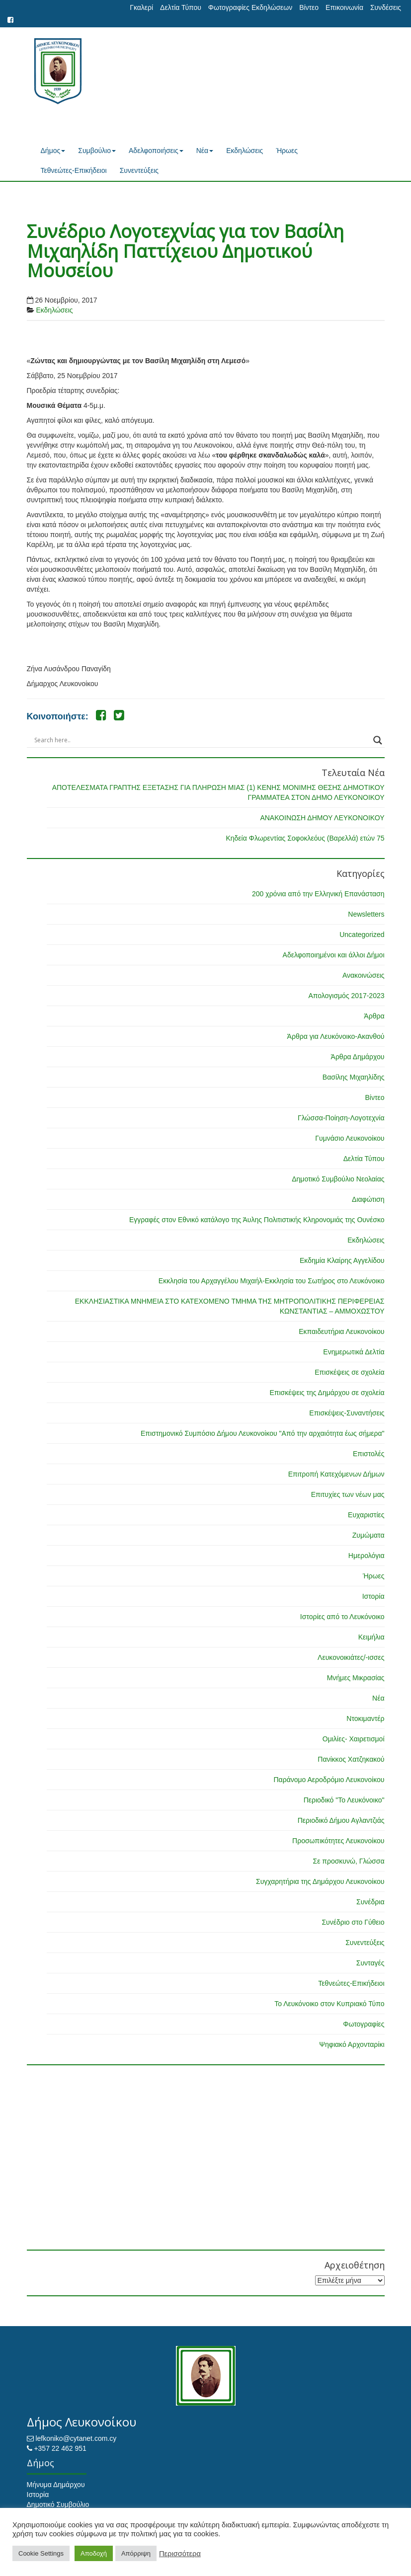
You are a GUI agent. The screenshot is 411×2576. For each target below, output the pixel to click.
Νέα (204, 151)
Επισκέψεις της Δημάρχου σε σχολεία (326, 1393)
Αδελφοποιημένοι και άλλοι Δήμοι (334, 955)
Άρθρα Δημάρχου (358, 1057)
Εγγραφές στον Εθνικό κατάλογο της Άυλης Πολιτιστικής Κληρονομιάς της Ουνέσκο (257, 1220)
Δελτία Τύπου (180, 7)
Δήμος (53, 151)
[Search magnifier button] (378, 740)
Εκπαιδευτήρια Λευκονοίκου (341, 1331)
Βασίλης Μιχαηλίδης (354, 1077)
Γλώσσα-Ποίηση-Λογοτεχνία (341, 1118)
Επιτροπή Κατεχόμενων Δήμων (336, 1474)
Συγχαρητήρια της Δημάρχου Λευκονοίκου (320, 1881)
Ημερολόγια (366, 1556)
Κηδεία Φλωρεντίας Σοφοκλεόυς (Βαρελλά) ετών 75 (305, 838)
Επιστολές (369, 1454)
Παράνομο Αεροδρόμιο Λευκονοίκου (328, 1780)
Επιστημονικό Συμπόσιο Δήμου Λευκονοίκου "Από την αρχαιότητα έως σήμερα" (263, 1433)
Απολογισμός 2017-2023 (346, 996)
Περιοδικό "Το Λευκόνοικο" (344, 1800)
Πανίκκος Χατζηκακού (351, 1759)
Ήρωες (287, 151)
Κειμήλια (371, 1637)
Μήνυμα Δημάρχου (56, 2485)
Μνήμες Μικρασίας (356, 1678)
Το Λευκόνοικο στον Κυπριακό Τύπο (329, 2004)
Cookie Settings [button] (41, 2553)
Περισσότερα (180, 2554)
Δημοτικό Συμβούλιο (58, 2504)
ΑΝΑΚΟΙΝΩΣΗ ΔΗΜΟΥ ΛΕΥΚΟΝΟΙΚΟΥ (322, 818)
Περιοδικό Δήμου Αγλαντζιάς (341, 1820)
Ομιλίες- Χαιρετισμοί (354, 1739)
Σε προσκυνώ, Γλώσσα (348, 1861)
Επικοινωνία (344, 7)
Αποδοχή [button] (94, 2553)
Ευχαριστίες (366, 1515)
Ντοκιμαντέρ (365, 1718)
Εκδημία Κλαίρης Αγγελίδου (342, 1260)
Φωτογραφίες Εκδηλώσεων (250, 7)
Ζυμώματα (368, 1535)
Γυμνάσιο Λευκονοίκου (349, 1138)
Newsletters (366, 914)
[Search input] (201, 740)
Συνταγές (370, 1963)
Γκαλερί (141, 7)
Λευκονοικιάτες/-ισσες (351, 1657)
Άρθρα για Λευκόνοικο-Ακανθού (336, 1036)
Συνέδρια (370, 1902)
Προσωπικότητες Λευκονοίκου (338, 1841)
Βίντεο (309, 7)
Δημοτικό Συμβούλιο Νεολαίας (338, 1179)
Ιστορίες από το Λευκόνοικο (342, 1617)
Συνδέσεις (385, 7)
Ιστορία (373, 1596)
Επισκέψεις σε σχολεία (349, 1372)
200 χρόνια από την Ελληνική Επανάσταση (318, 894)
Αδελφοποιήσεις (156, 151)
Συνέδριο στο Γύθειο (353, 1922)
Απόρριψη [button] (136, 2553)
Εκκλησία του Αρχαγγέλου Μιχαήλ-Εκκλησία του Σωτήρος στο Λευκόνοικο (272, 1281)
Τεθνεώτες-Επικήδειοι (74, 170)
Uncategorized (361, 934)
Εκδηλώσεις (244, 151)
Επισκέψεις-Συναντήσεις (346, 1413)
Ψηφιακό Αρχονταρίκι (351, 2044)
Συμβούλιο (97, 151)
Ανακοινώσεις (363, 975)
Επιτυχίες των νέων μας (348, 1494)
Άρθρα (374, 1016)
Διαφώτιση (368, 1199)
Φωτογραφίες (363, 2024)
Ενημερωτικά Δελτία (353, 1352)
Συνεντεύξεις (139, 170)
